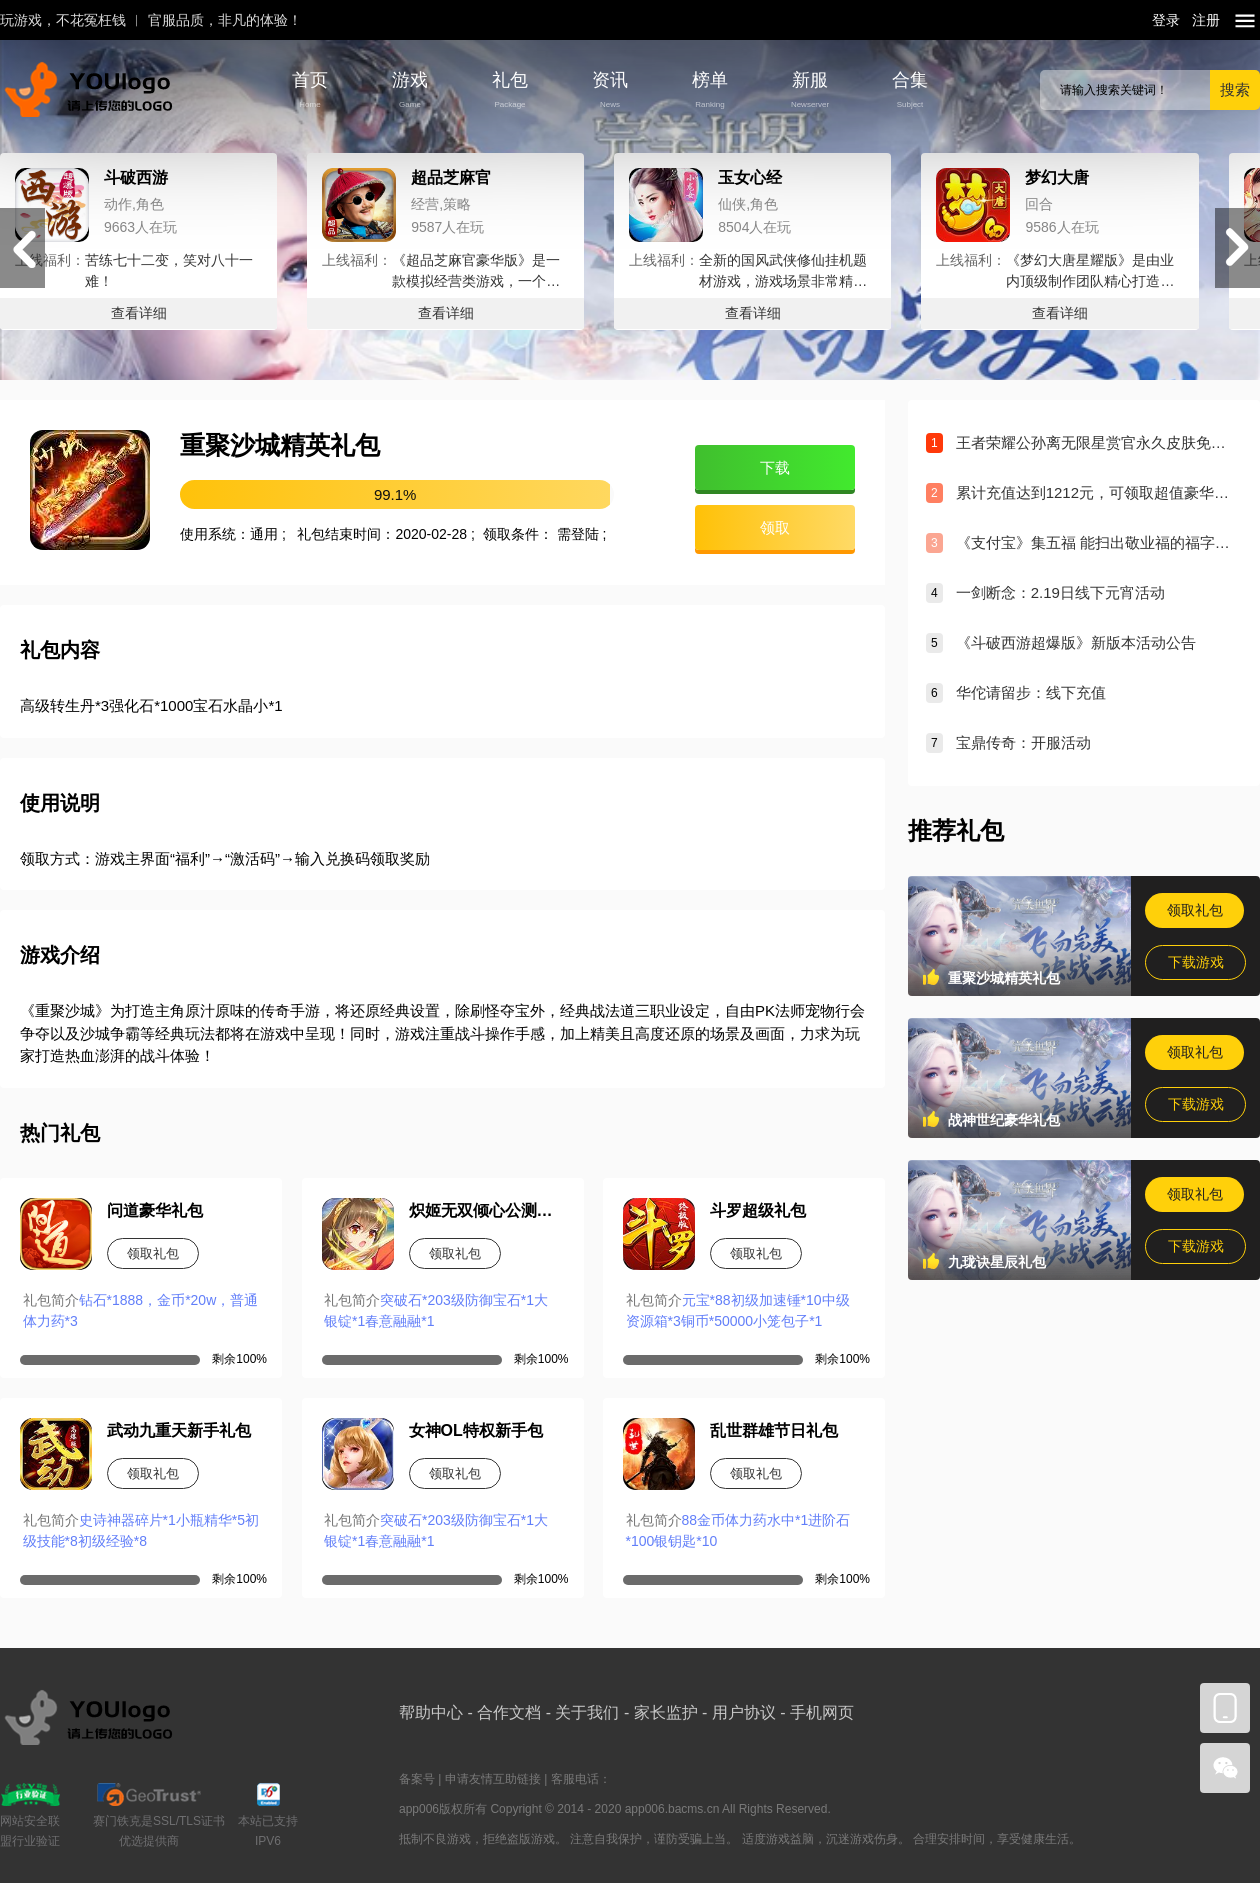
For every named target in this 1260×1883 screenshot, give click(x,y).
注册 (1206, 20)
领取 (775, 527)
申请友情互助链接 (493, 1779)
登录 (1166, 20)
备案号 (417, 1779)
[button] (1237, 248)
